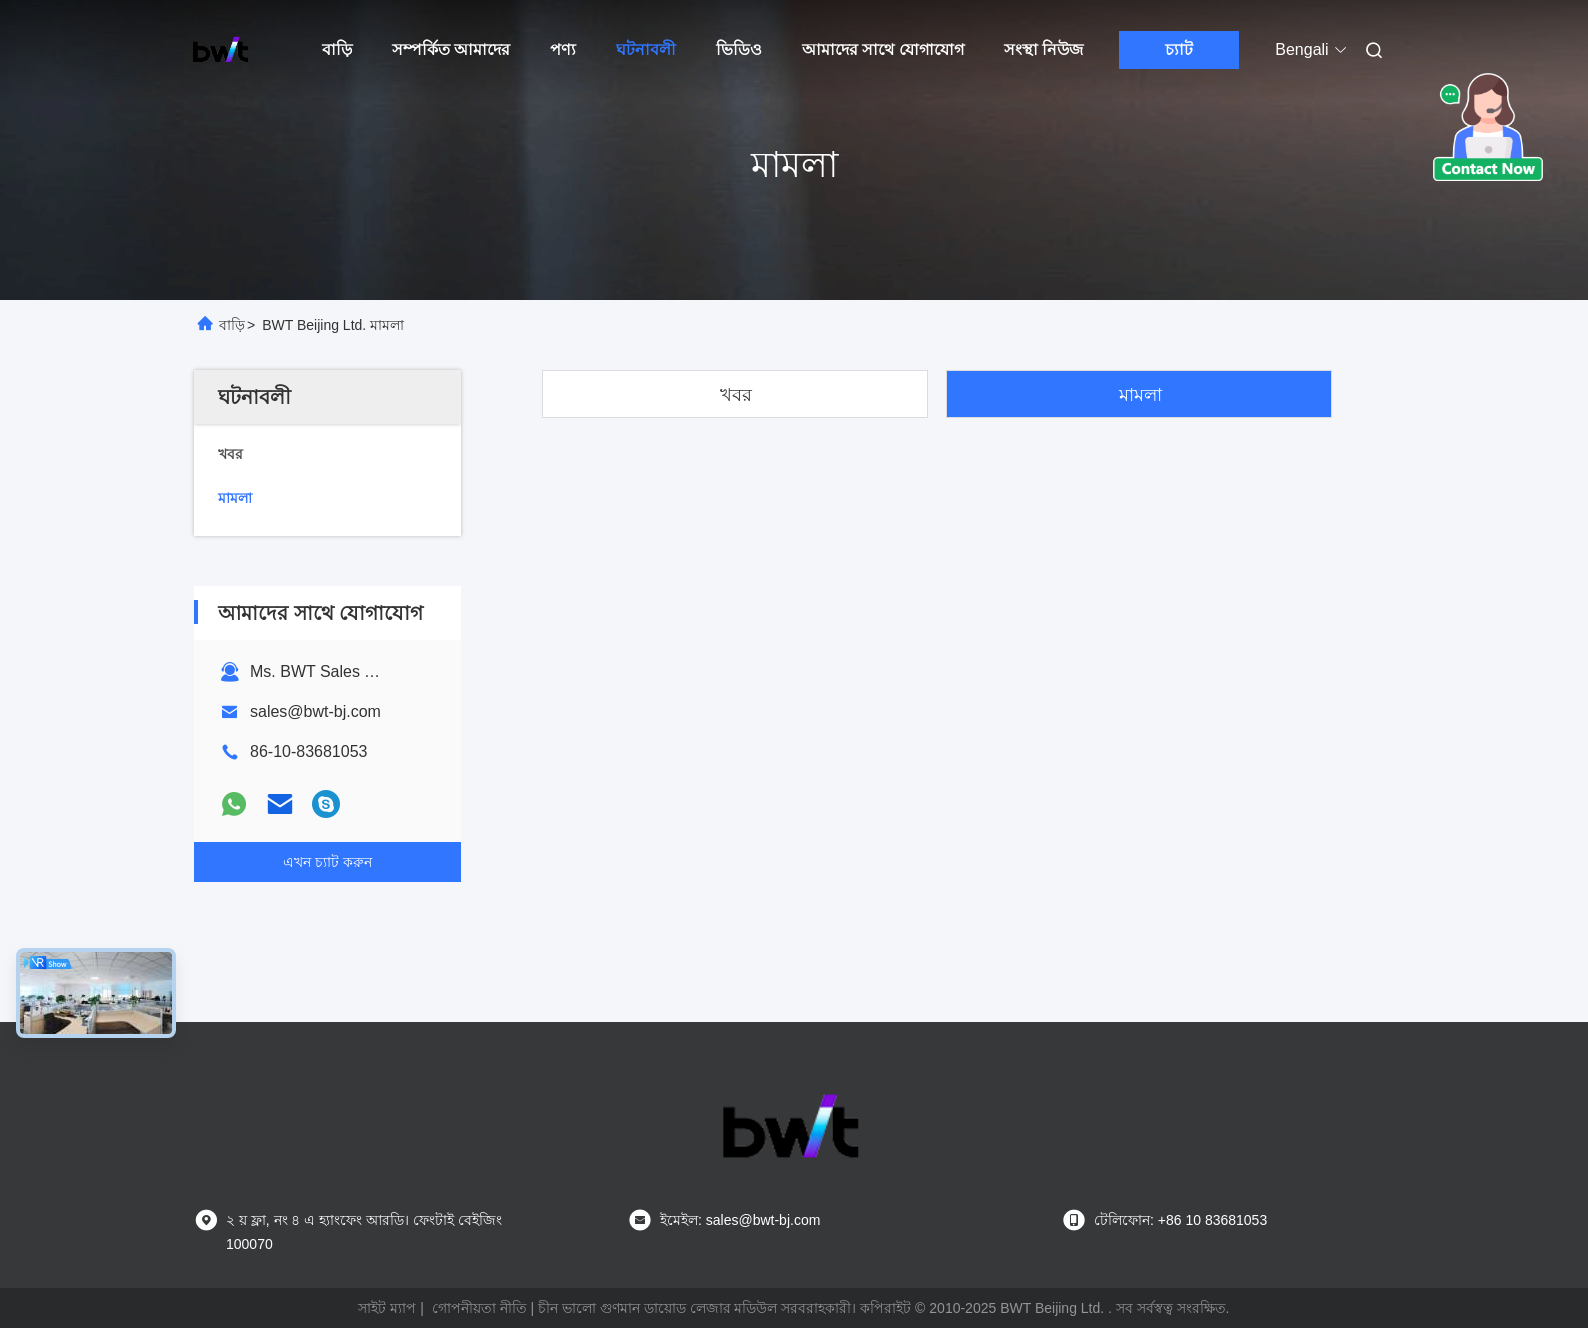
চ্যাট (1179, 49)
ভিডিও (739, 49)
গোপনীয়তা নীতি (479, 1308)
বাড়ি (337, 49)
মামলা (1140, 395)
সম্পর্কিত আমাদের (451, 49)
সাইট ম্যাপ (387, 1308)
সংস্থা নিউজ (1043, 49)
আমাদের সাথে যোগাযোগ (883, 49)
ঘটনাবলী (646, 49)
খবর (736, 395)
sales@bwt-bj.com (315, 711)
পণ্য (563, 49)
